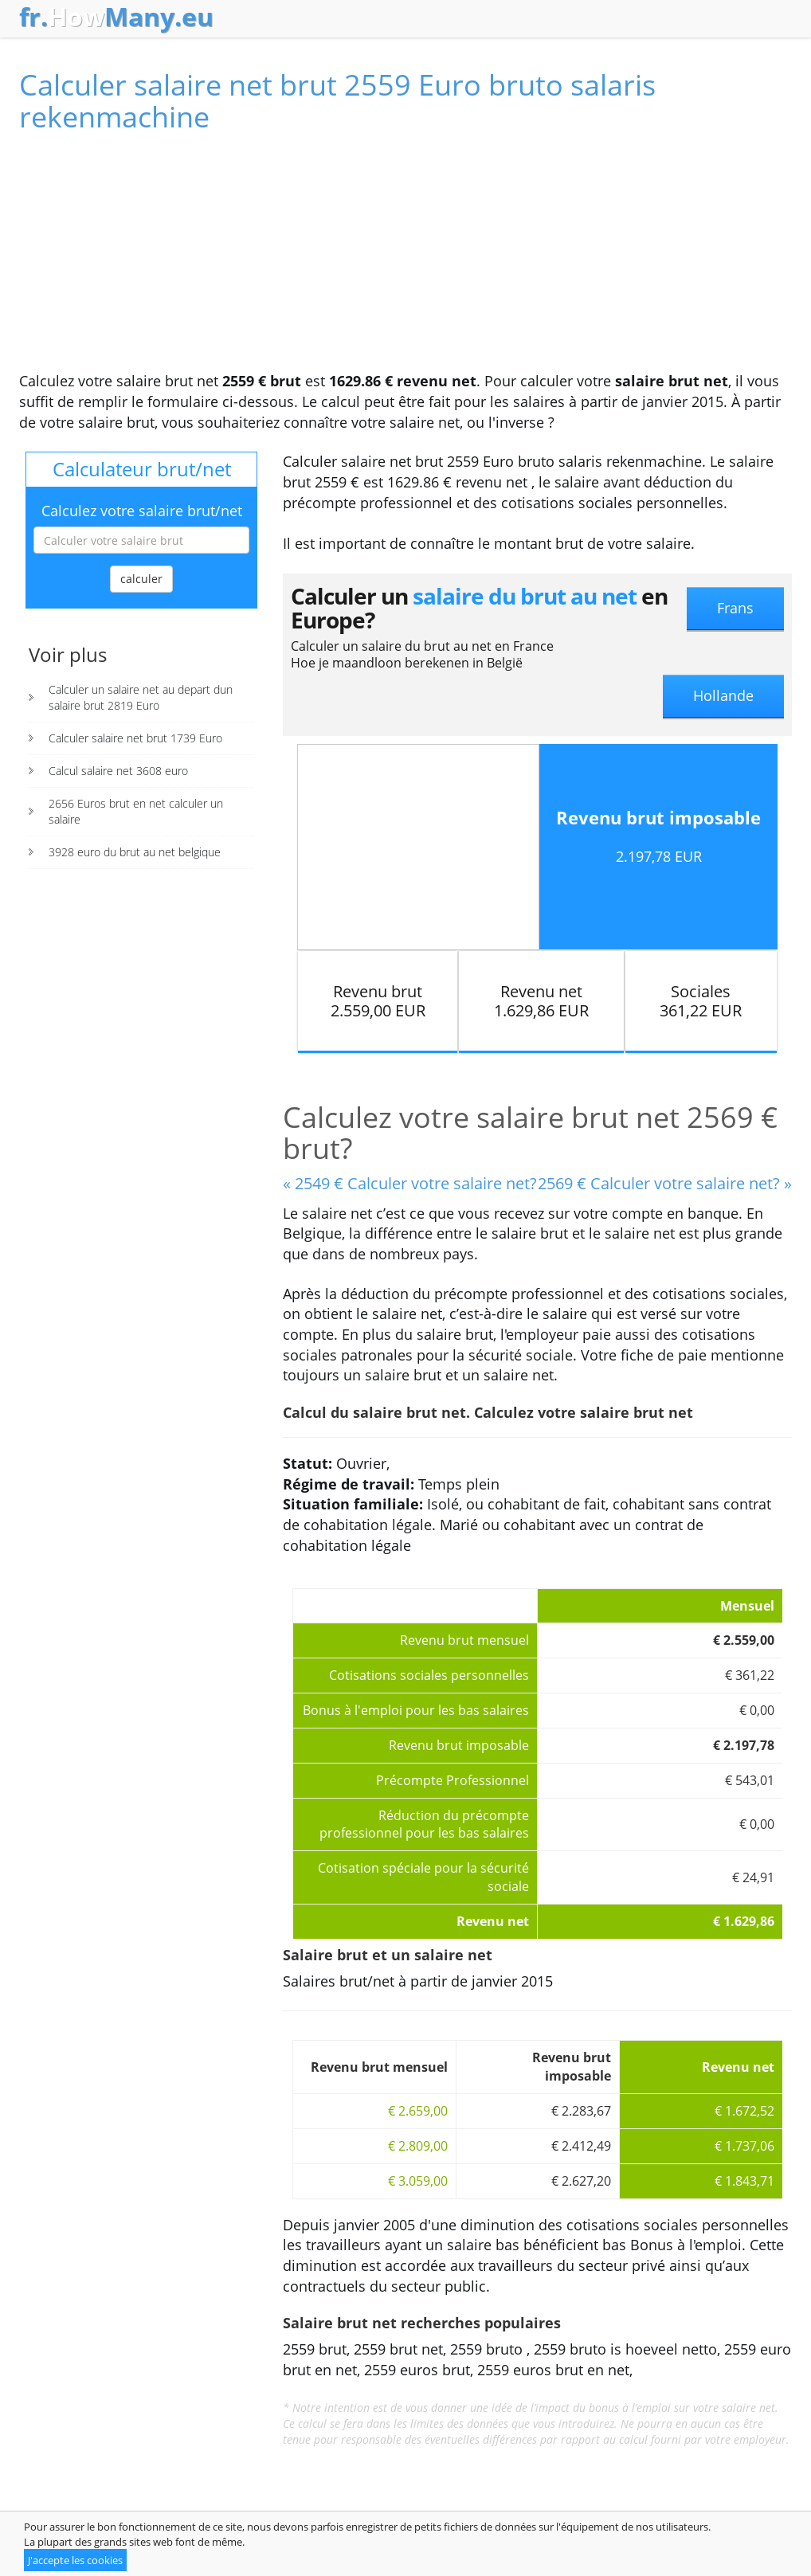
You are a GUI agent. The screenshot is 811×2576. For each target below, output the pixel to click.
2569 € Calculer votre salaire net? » (665, 1183)
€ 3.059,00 (418, 2181)
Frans (735, 607)
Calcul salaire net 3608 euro (118, 770)
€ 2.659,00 (418, 2111)
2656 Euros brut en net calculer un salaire (136, 811)
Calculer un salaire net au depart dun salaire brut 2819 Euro (141, 697)
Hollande (723, 695)
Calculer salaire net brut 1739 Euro (135, 738)
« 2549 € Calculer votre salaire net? (410, 1183)
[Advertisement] (405, 259)
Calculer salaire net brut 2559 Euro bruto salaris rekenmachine (337, 100)
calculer (141, 578)
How (116, 16)
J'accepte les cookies (75, 2560)
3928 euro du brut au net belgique (135, 851)
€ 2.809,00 (418, 2146)
